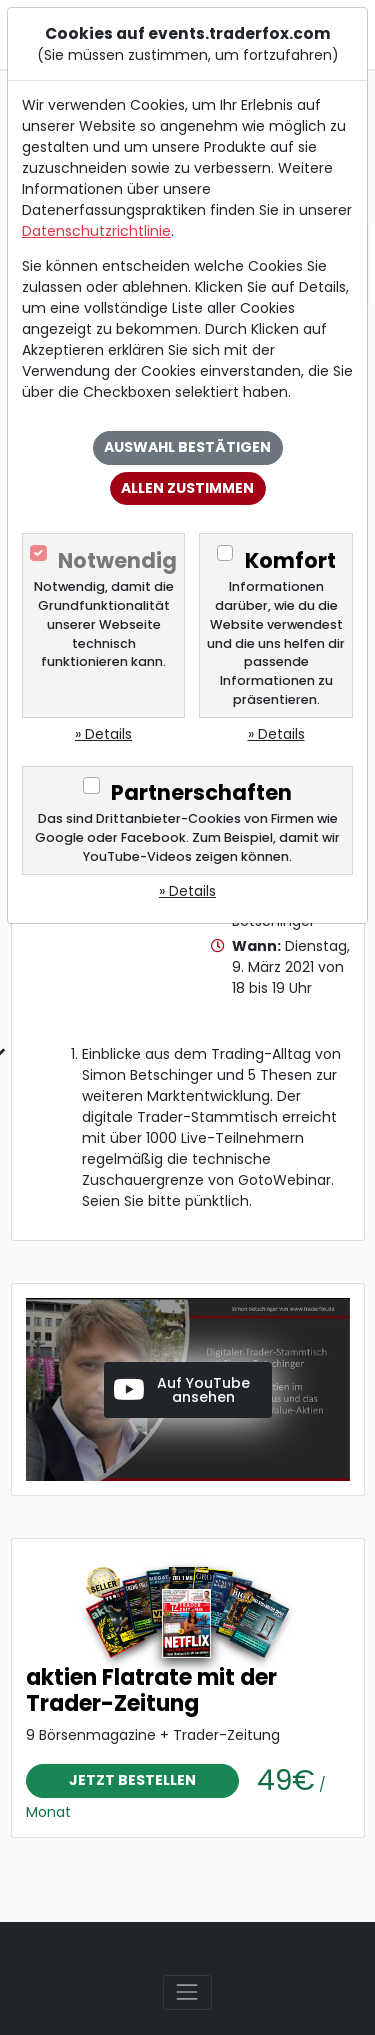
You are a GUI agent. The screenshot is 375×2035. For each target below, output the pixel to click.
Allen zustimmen (187, 488)
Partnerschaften (201, 792)
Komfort (290, 560)
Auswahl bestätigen (187, 447)
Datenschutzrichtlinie (96, 231)
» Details (103, 734)
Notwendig (117, 560)
